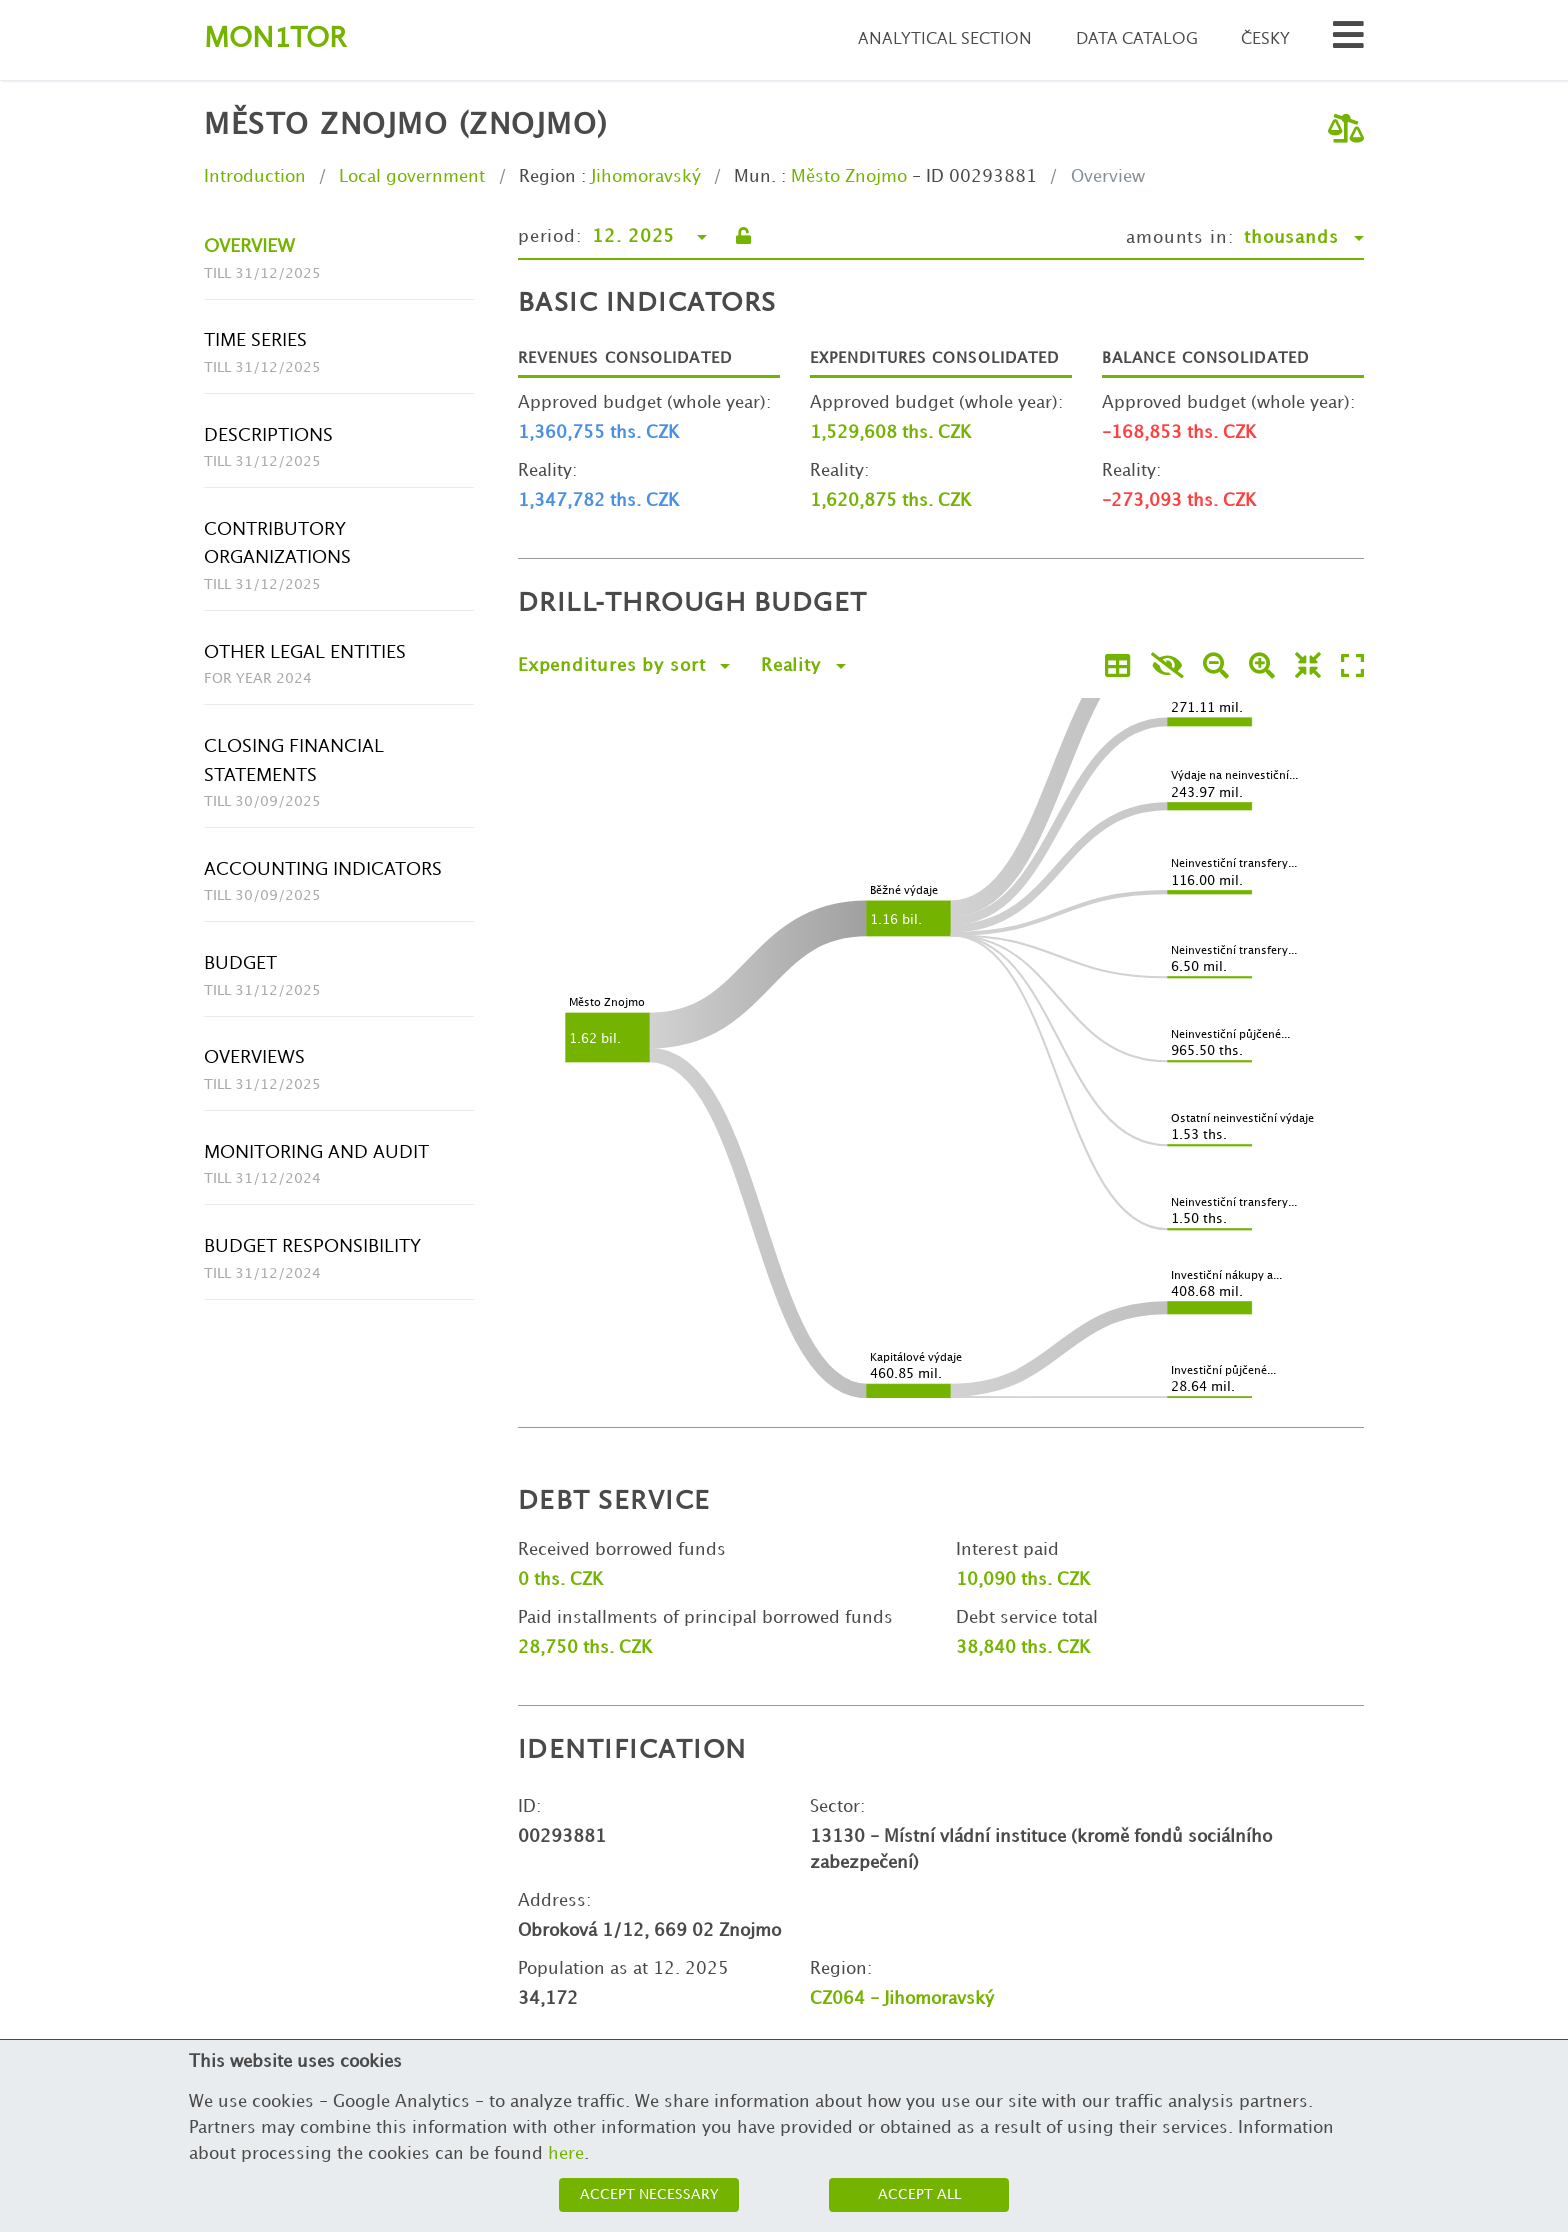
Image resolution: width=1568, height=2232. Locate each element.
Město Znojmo (849, 177)
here (566, 2154)
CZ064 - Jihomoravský (902, 1999)
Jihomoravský (646, 177)
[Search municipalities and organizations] (1348, 40)
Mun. (755, 177)
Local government (412, 177)
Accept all (919, 2194)
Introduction (255, 177)
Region (547, 177)
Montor (275, 39)
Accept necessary (649, 2194)
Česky (1265, 39)
